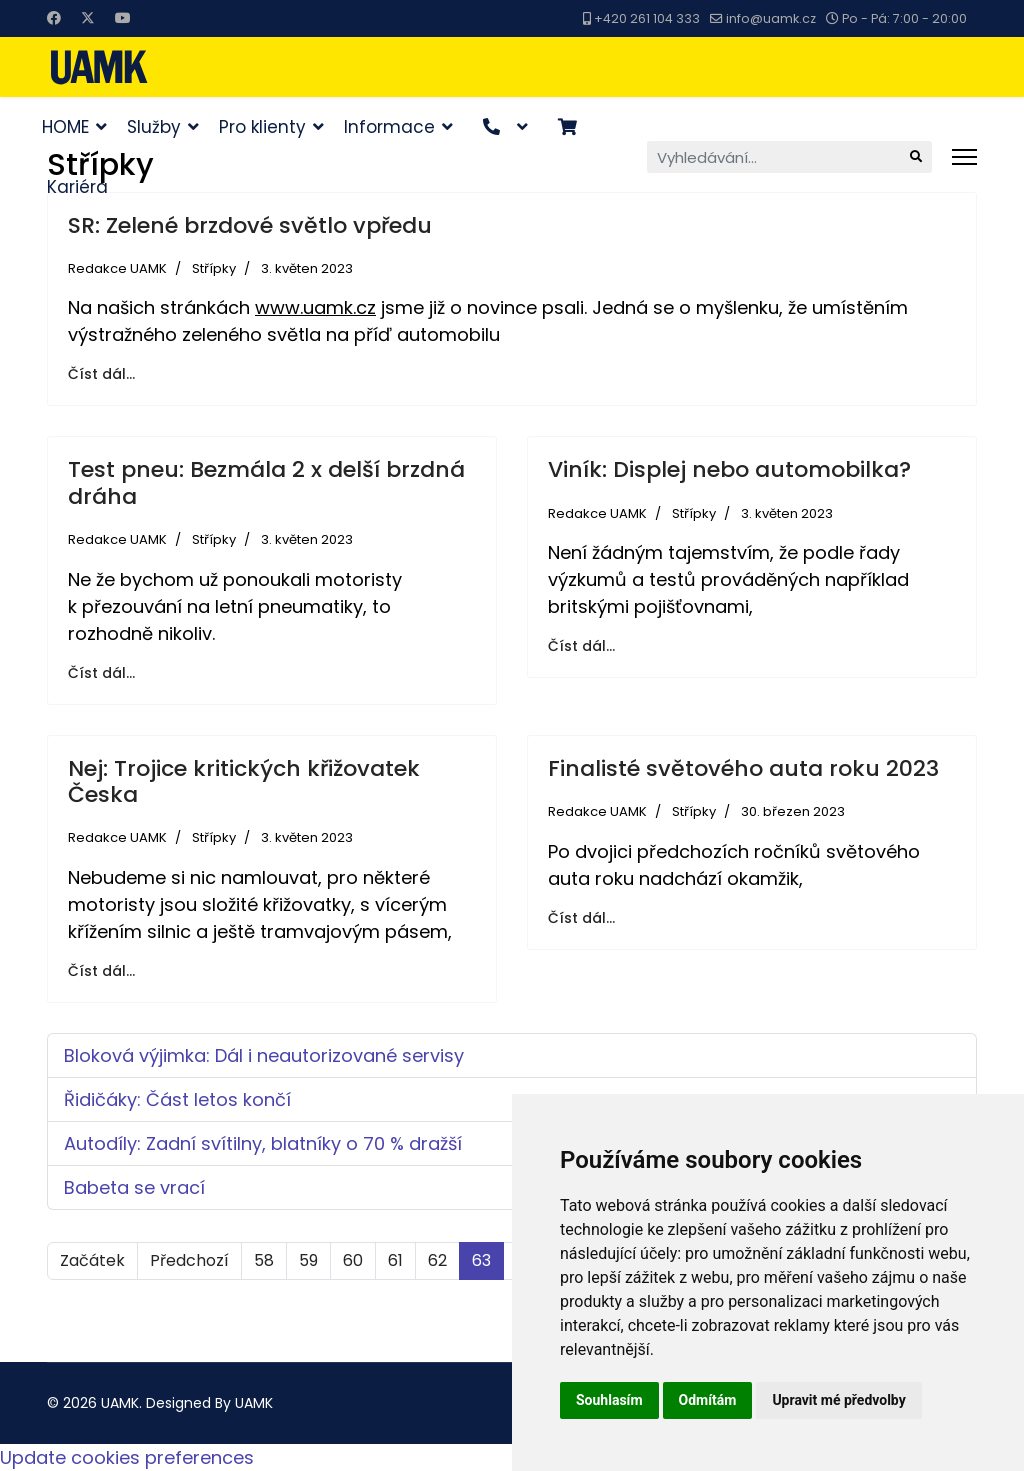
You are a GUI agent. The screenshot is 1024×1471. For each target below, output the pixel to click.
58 (264, 1260)
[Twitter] (88, 18)
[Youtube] (123, 18)
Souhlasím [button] (609, 1400)
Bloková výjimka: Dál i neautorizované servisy (264, 1055)
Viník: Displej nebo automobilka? (729, 469)
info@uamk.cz (771, 18)
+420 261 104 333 (647, 18)
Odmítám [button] (708, 1400)
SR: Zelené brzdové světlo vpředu (250, 225)
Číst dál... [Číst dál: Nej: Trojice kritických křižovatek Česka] (101, 971)
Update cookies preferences (127, 1457)
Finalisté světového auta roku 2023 (743, 768)
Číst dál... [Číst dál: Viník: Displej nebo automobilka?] (581, 646)
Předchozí (189, 1260)
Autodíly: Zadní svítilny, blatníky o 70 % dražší (263, 1143)
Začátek (92, 1260)
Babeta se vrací (134, 1187)
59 (308, 1260)
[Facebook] (54, 18)
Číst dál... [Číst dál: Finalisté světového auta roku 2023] (581, 918)
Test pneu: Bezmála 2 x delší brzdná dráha (266, 482)
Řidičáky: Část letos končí (177, 1099)
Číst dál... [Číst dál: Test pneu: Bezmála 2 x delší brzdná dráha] (101, 673)
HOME (65, 127)
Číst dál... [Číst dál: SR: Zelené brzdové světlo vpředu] (101, 374)
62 (437, 1260)
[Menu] (964, 157)
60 (353, 1260)
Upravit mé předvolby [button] (838, 1400)
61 (395, 1260)
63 (481, 1260)
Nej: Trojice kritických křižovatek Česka (244, 781)
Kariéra (77, 187)
